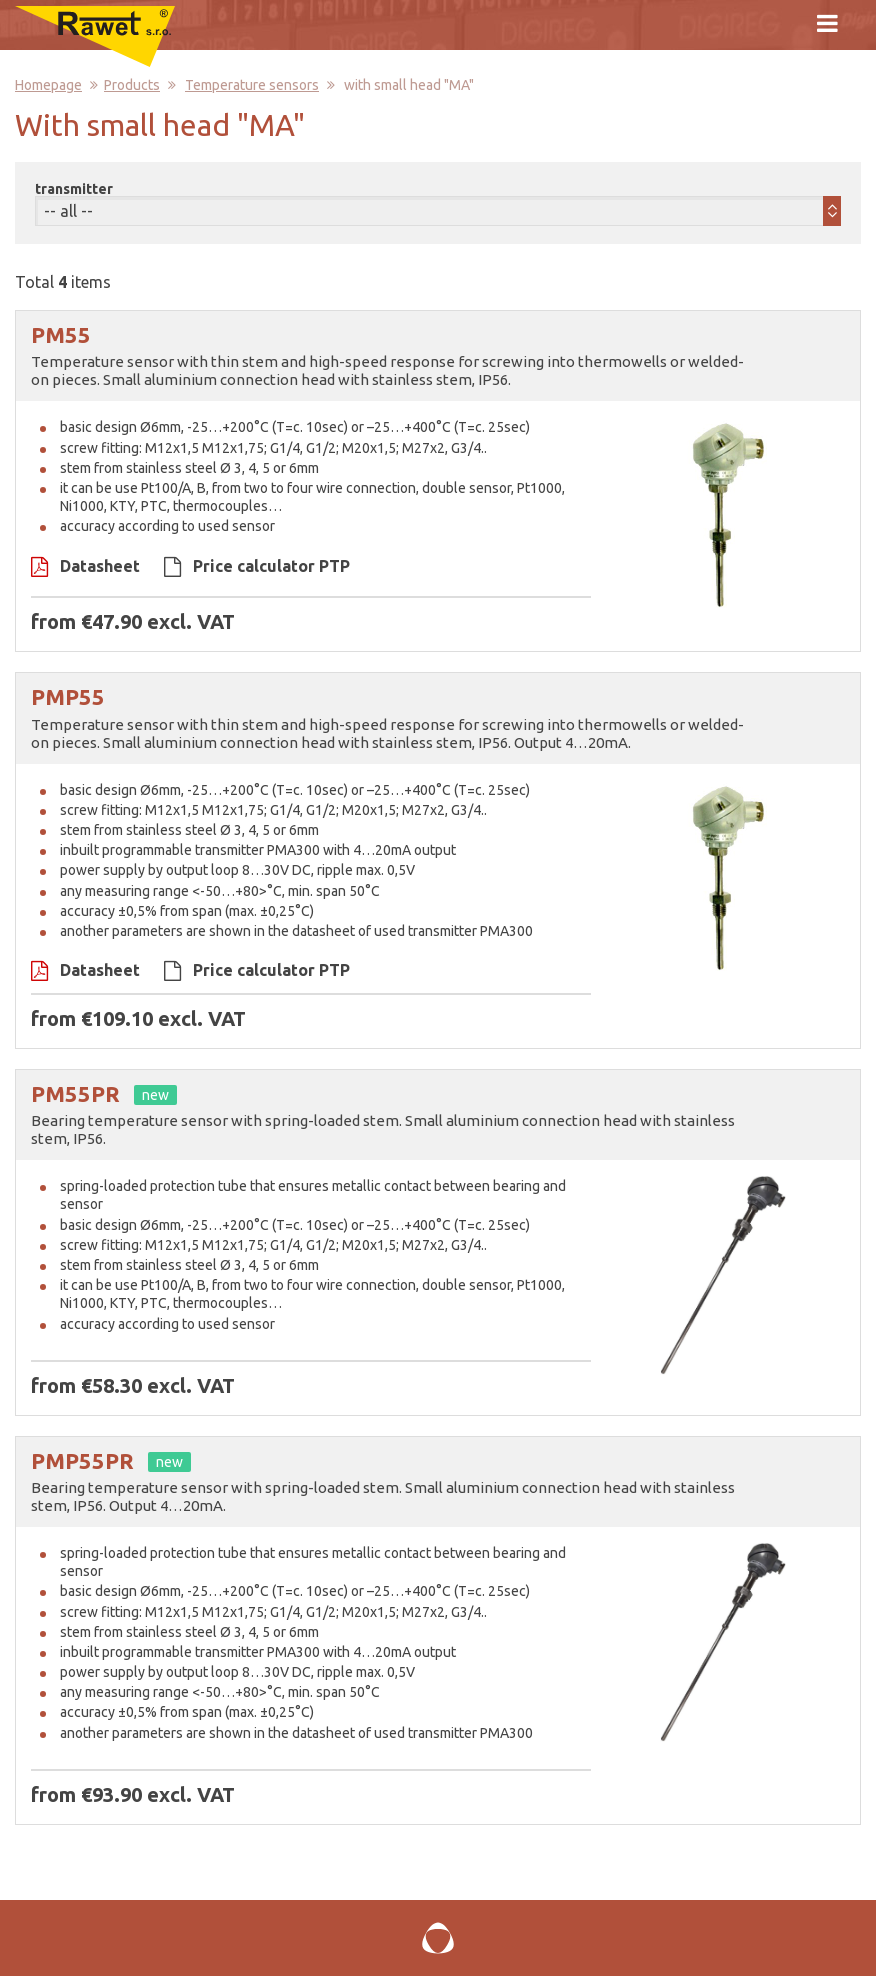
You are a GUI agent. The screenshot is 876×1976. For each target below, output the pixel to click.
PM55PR (75, 1093)
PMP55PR (82, 1460)
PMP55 (68, 696)
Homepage (48, 85)
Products (132, 85)
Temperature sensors (252, 85)
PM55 (61, 334)
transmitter (74, 189)
